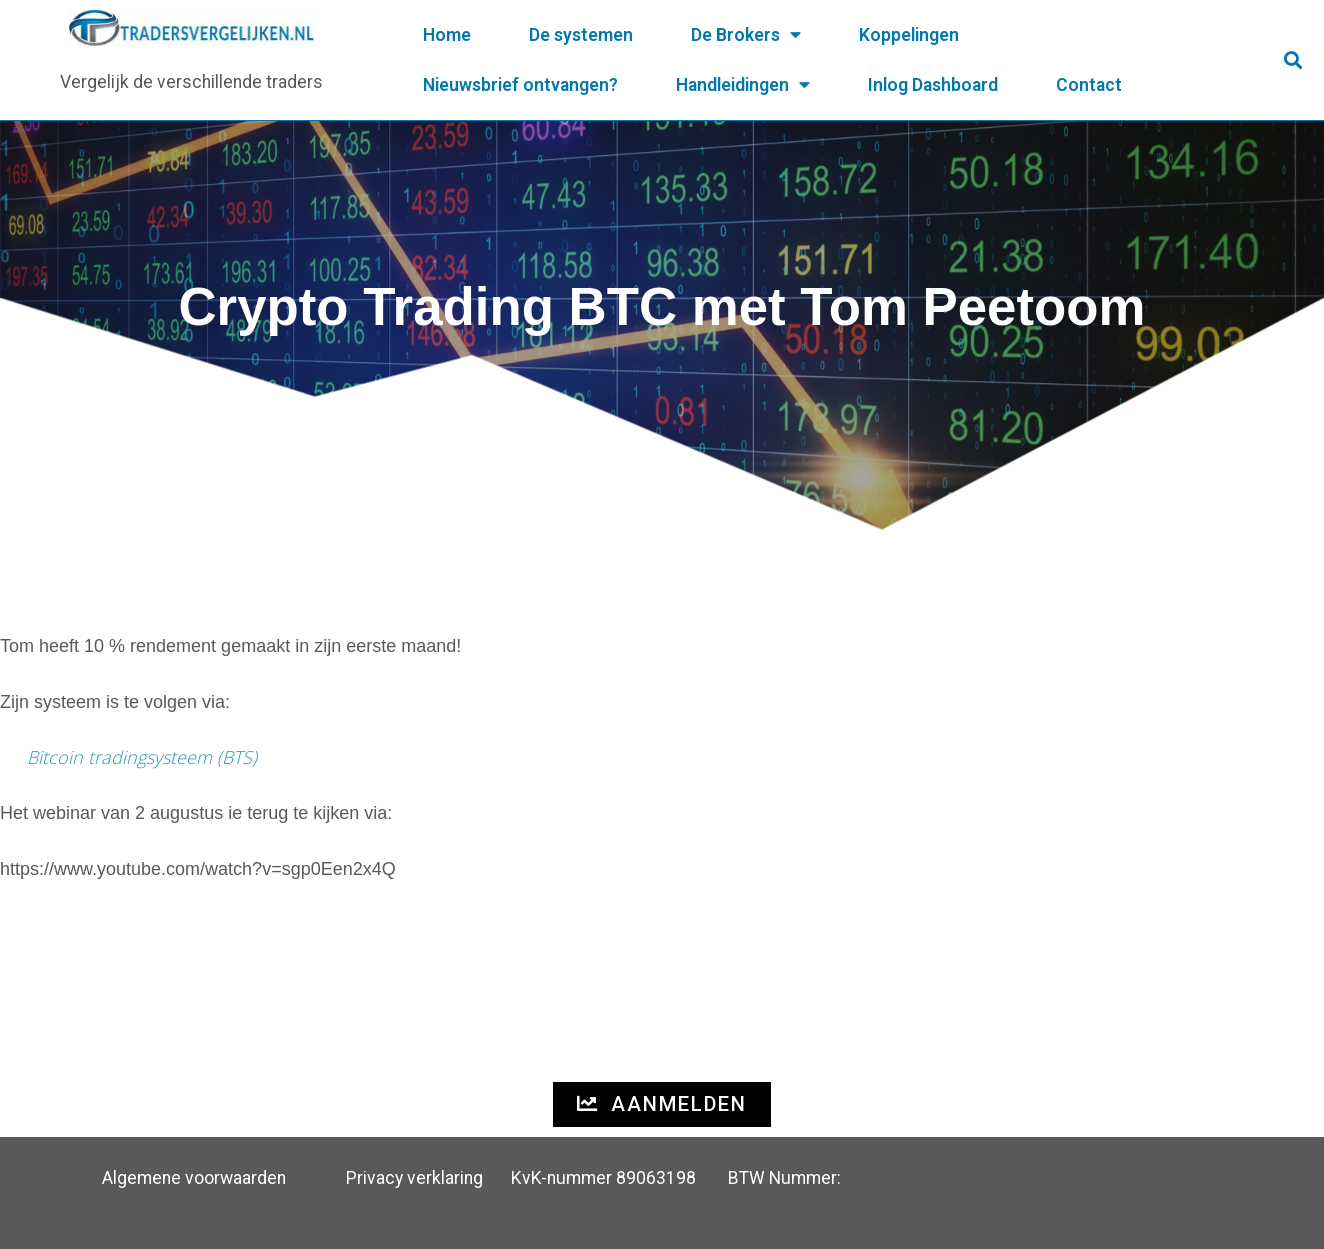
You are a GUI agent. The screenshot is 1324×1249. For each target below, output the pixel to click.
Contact (1089, 85)
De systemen (581, 35)
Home (447, 35)
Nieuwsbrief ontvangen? (520, 85)
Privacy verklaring (414, 1178)
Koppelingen (909, 35)
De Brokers (746, 35)
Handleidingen (743, 85)
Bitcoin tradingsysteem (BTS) (142, 757)
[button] (1293, 60)
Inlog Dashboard (933, 85)
